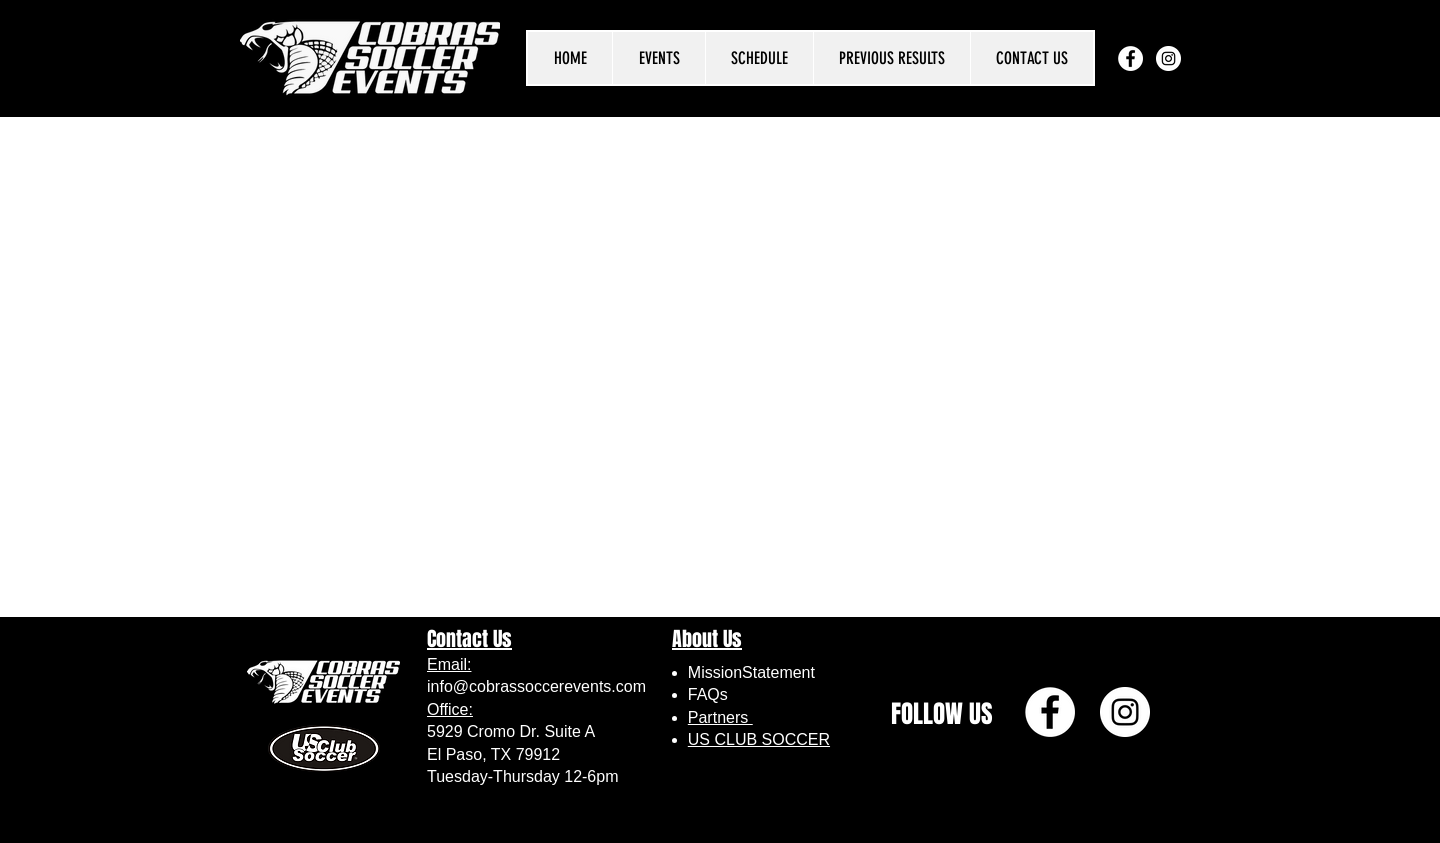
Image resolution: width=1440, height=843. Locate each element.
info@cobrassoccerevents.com (536, 686)
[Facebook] (1130, 58)
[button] (658, 58)
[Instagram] (1168, 58)
